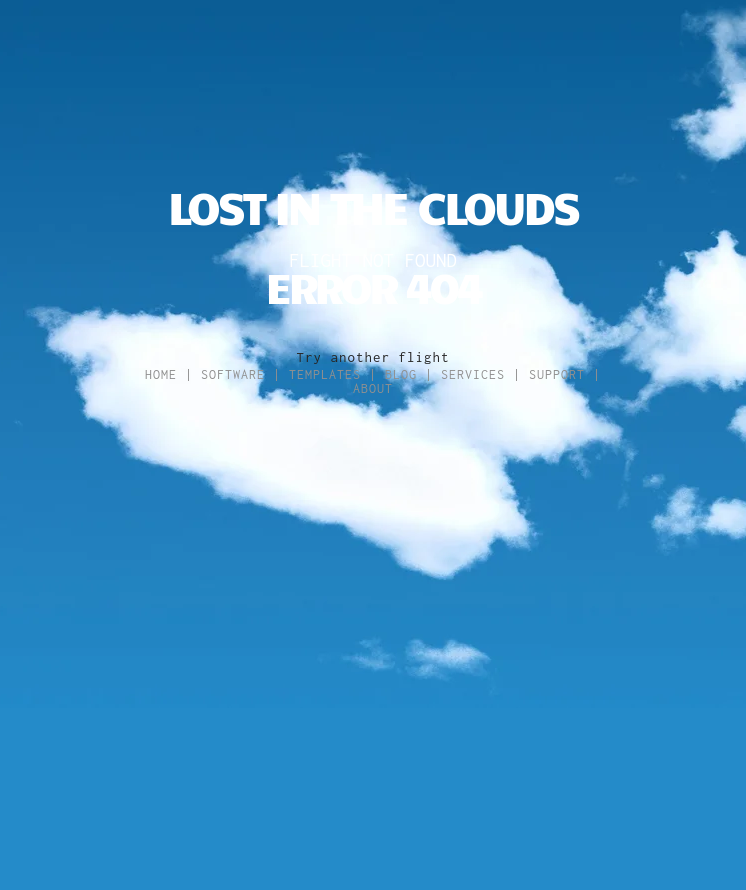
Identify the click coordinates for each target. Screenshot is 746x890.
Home (161, 374)
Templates (325, 374)
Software (233, 374)
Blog (401, 374)
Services (473, 374)
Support (557, 374)
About (373, 388)
